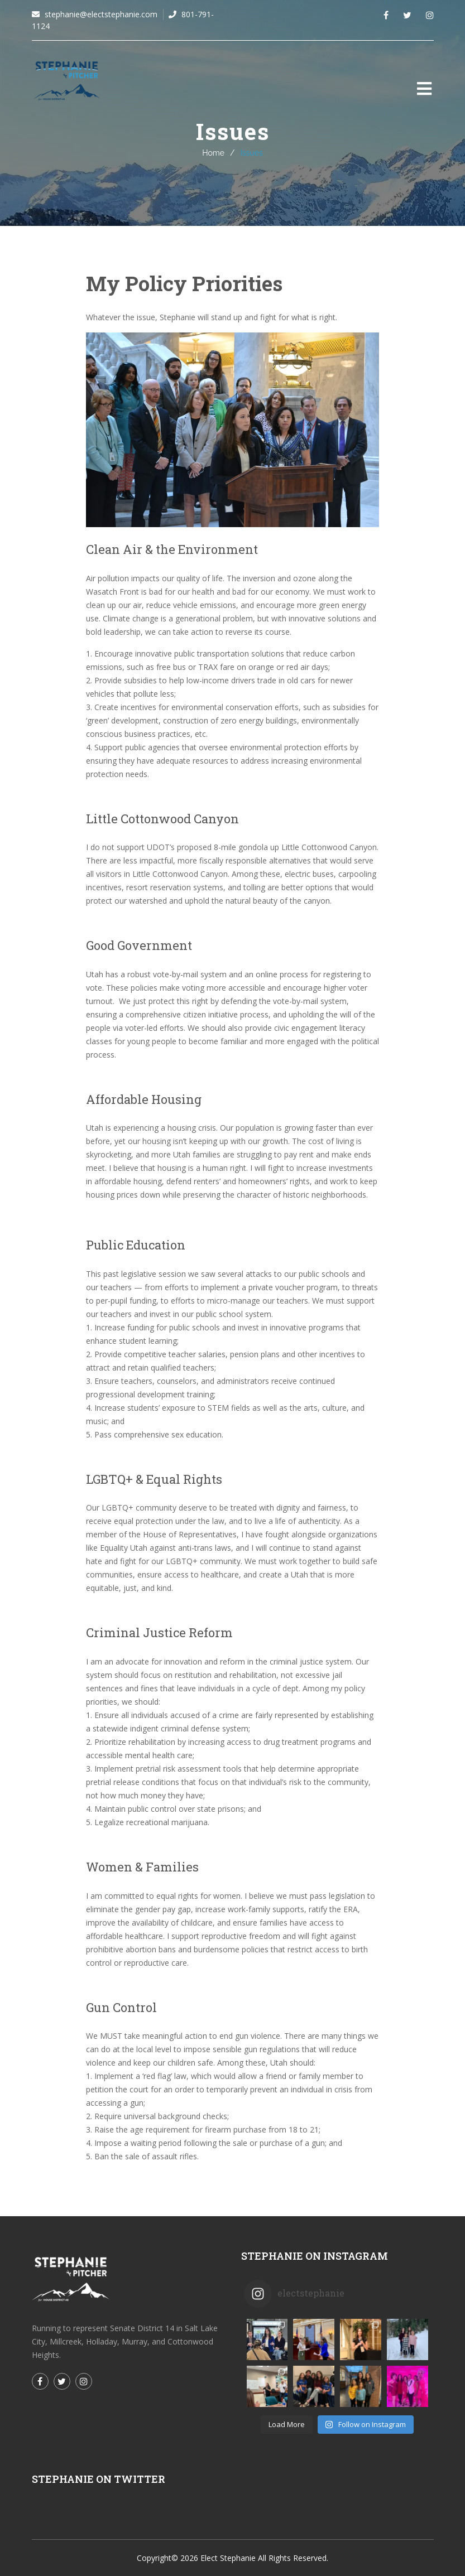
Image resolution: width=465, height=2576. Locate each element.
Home (213, 152)
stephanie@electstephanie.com (99, 14)
